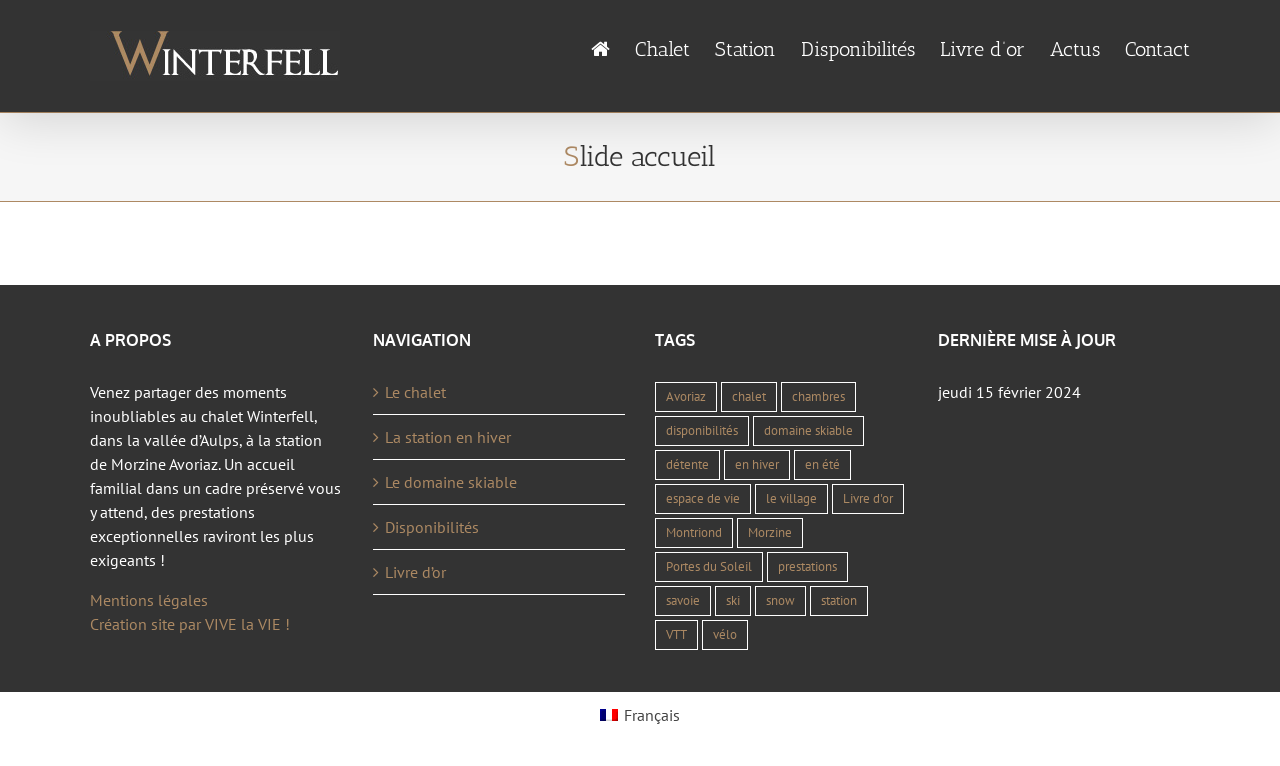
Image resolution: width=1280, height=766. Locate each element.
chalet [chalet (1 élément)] (749, 396)
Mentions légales (149, 600)
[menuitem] (613, 49)
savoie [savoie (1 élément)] (683, 600)
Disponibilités (432, 527)
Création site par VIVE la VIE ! (190, 624)
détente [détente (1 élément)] (687, 464)
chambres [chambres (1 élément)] (818, 396)
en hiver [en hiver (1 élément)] (757, 464)
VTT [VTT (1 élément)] (676, 634)
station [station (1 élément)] (839, 600)
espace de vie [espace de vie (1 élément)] (703, 498)
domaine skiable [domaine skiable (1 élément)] (808, 430)
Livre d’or (415, 572)
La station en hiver (448, 437)
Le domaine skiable (451, 482)
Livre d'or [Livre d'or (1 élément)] (868, 498)
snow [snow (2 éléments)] (780, 600)
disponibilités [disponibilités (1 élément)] (702, 430)
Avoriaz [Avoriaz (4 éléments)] (686, 396)
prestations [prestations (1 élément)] (807, 566)
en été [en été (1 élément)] (822, 464)
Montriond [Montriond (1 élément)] (694, 532)
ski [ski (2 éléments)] (733, 600)
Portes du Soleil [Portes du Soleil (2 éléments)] (709, 566)
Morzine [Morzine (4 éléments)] (770, 532)
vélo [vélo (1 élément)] (725, 634)
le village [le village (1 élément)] (791, 498)
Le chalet (415, 392)
